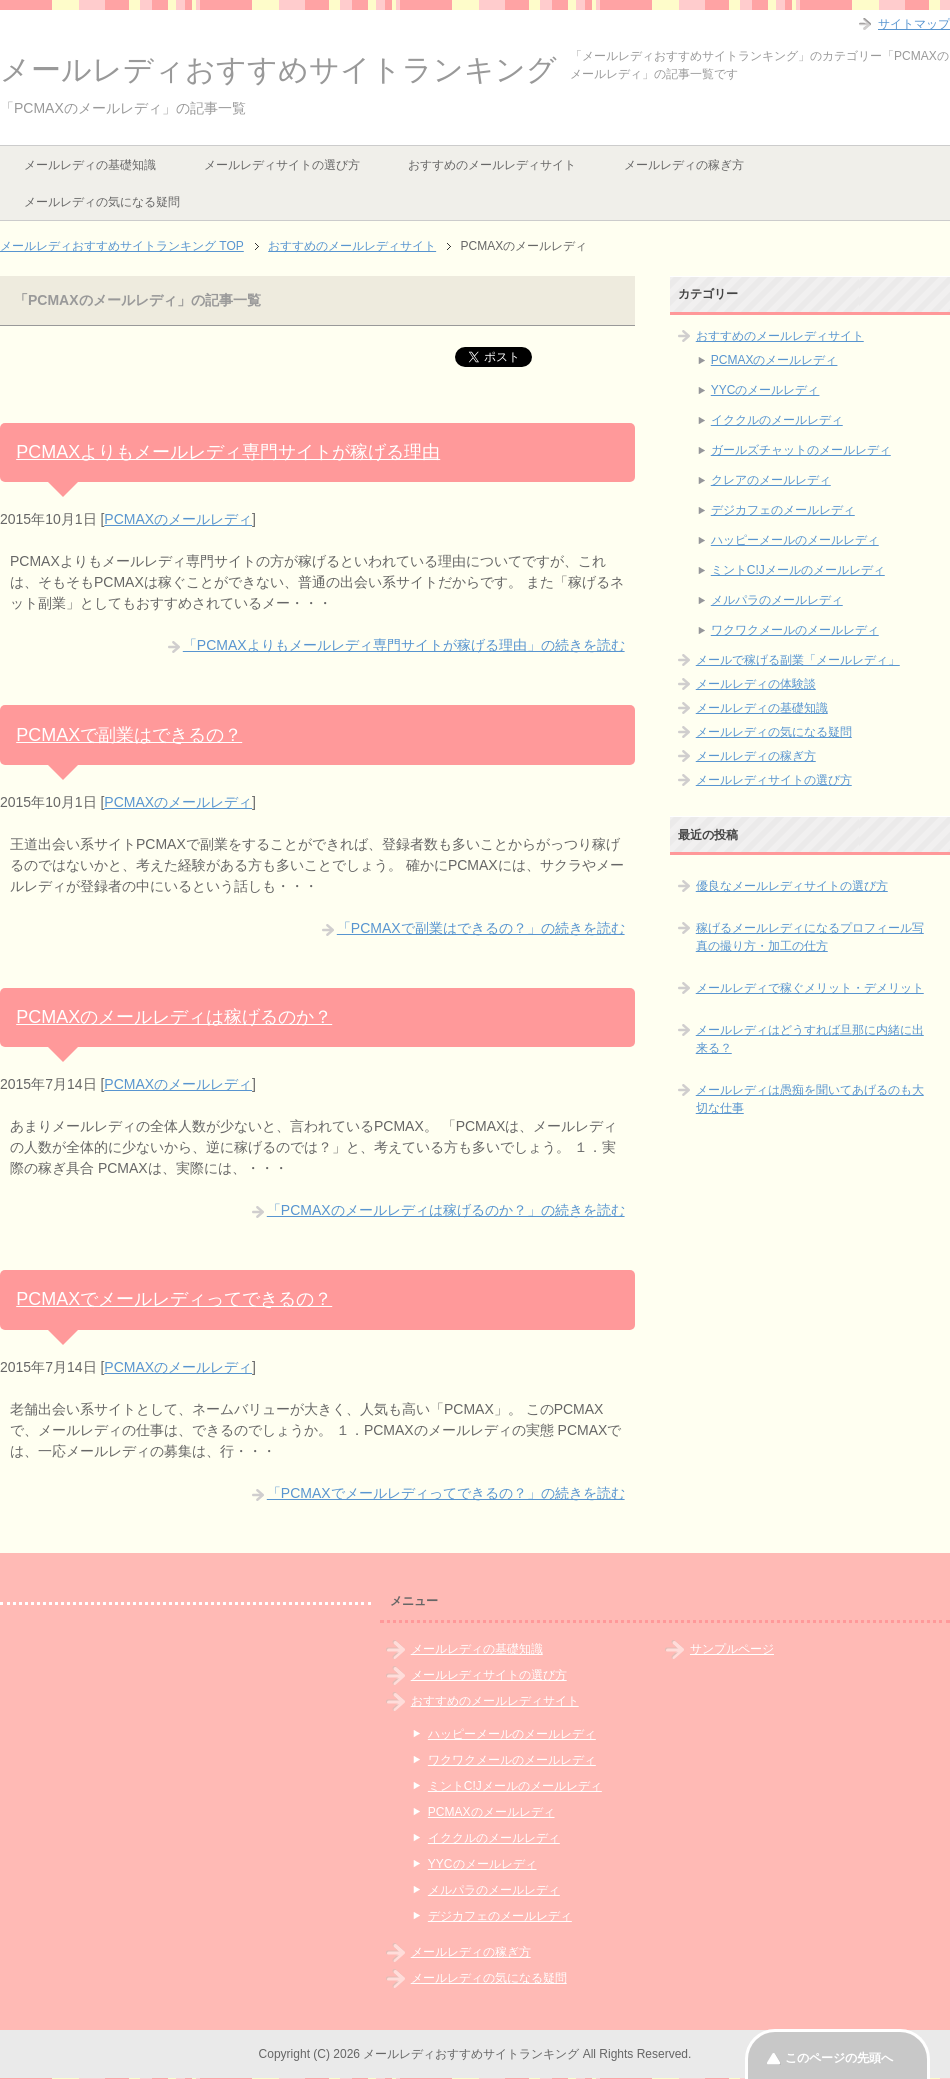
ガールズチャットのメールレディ (801, 450)
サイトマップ (914, 24)
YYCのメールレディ (765, 390)
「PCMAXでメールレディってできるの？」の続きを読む (446, 1493)
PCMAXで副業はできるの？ (129, 735)
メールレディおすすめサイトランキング (278, 69)
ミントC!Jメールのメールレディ (798, 570)
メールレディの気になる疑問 (102, 202)
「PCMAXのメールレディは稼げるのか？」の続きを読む (446, 1210)
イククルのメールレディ (777, 420)
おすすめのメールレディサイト (492, 165)
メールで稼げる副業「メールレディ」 (798, 660)
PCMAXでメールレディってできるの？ (174, 1299)
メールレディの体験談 (756, 684)
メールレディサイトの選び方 (282, 165)
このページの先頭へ (839, 2058)
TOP (122, 246)
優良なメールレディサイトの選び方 (792, 886)
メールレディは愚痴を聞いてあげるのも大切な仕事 (810, 1099)
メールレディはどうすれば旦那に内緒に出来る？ (810, 1039)
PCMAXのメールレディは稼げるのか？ (174, 1017)
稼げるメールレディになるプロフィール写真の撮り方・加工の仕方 (810, 937)
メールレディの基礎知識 (90, 165)
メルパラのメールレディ (777, 600)
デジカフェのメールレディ (783, 510)
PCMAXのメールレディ (178, 519)
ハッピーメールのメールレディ (795, 540)
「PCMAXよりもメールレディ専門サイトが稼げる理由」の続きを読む (404, 645)
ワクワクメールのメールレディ (795, 630)
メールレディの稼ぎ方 (684, 165)
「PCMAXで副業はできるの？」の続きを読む (481, 928)
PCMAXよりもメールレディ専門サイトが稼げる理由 (228, 452)
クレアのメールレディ (771, 480)
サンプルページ (732, 1649)
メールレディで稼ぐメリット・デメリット (810, 988)
